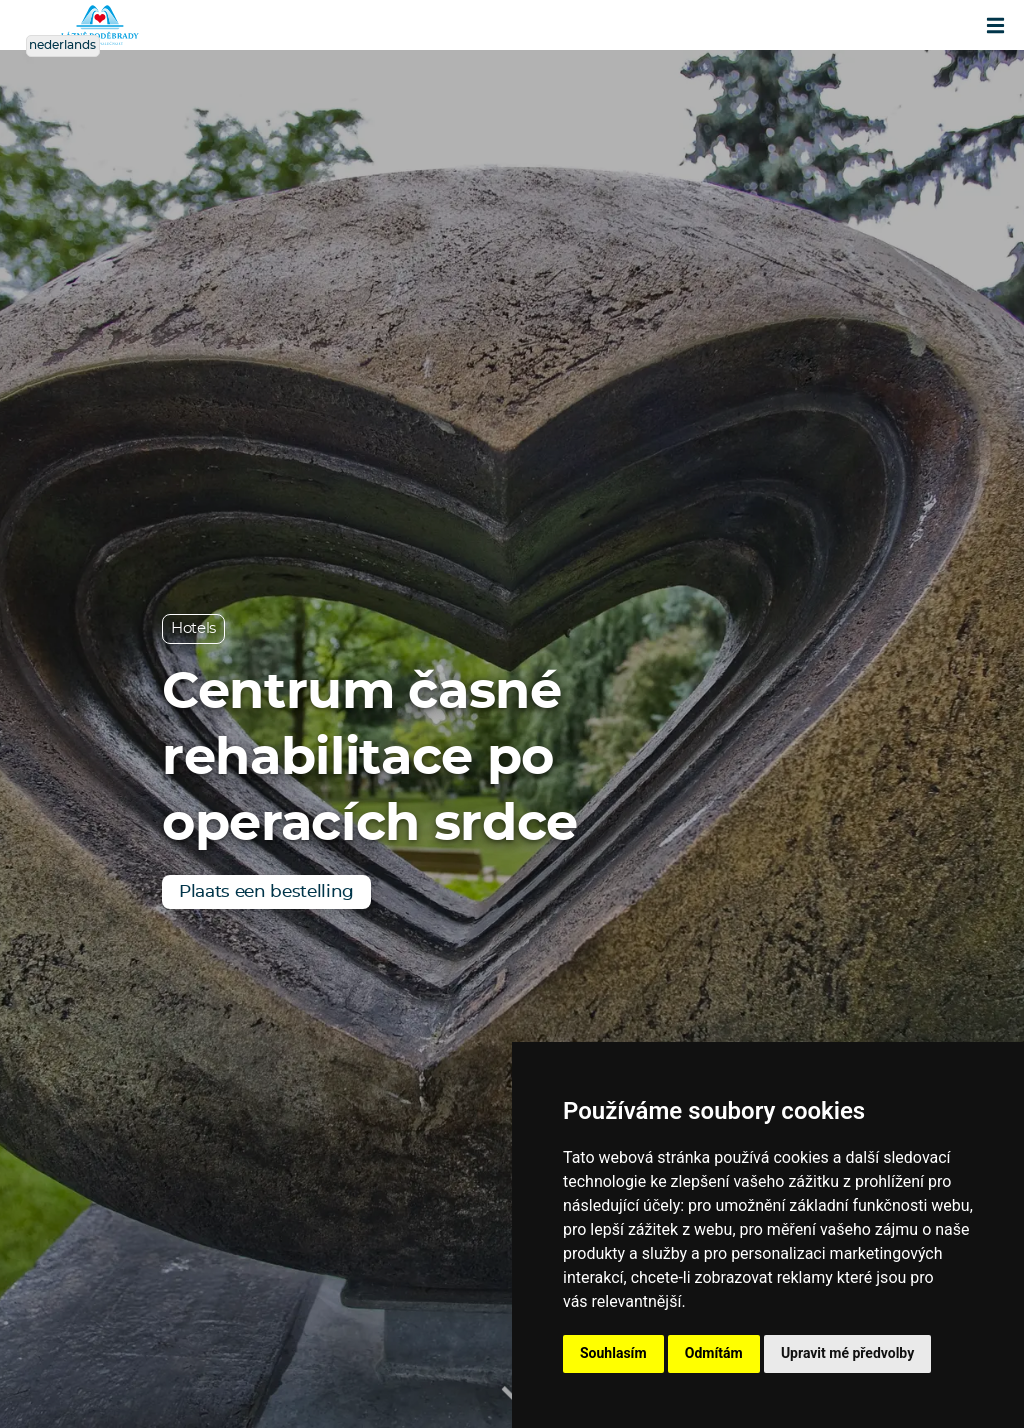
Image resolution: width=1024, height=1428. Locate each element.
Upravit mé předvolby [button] (847, 1353)
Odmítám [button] (714, 1353)
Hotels (193, 628)
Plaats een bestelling (266, 891)
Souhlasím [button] (613, 1353)
